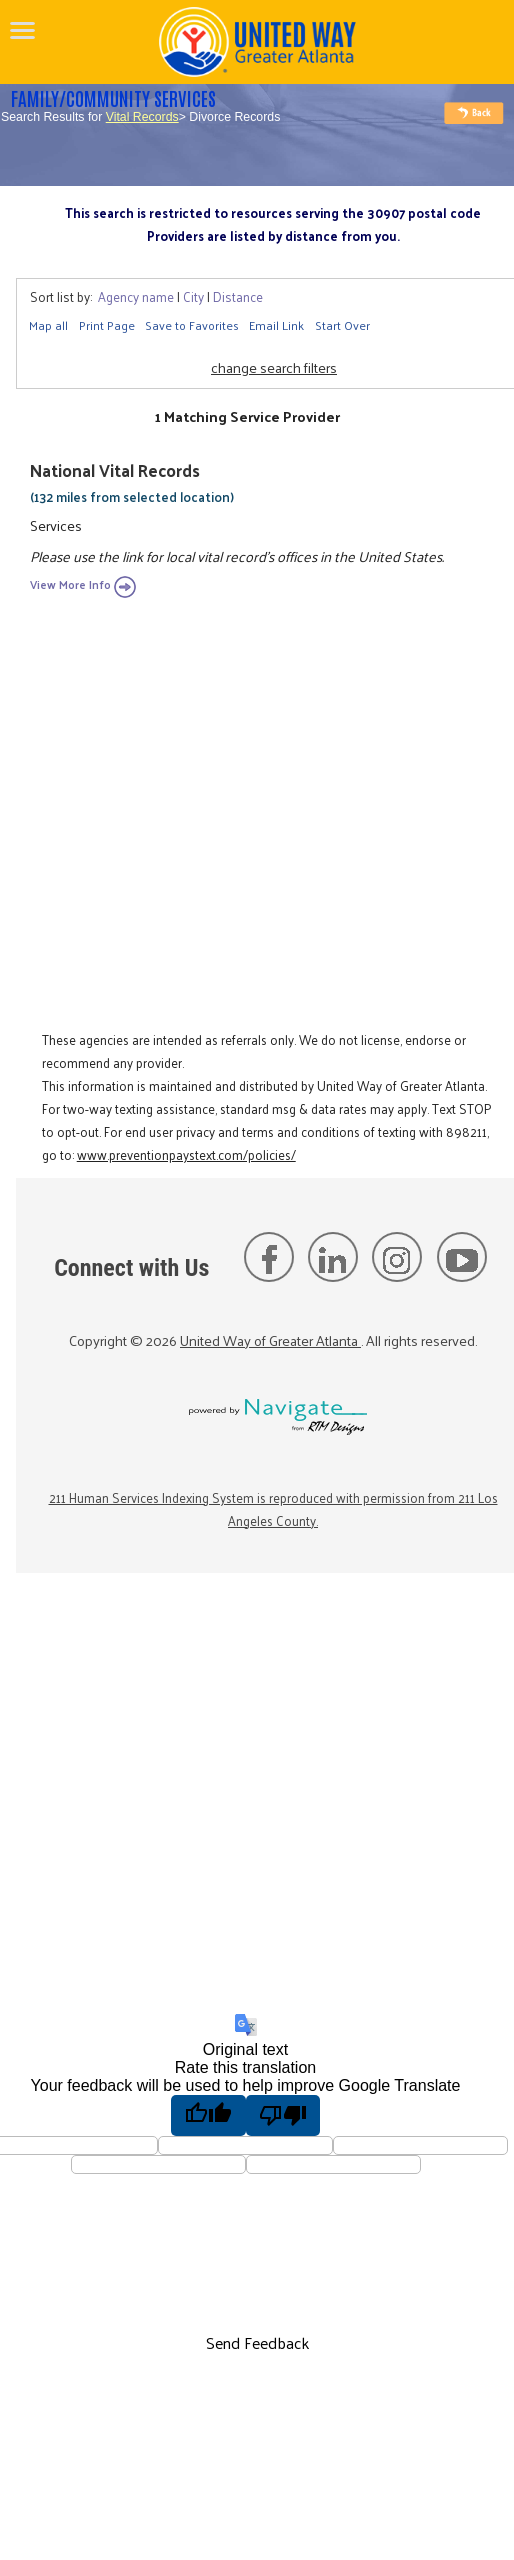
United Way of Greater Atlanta (270, 1340)
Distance (238, 296)
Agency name (136, 296)
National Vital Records (115, 470)
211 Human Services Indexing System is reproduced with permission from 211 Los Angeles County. (273, 1509)
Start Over (342, 325)
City (193, 296)
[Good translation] (208, 2115)
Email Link (276, 325)
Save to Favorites (192, 325)
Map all (48, 325)
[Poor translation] (283, 2115)
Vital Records (142, 117)
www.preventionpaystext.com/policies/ (186, 1154)
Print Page (107, 325)
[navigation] (22, 30)
